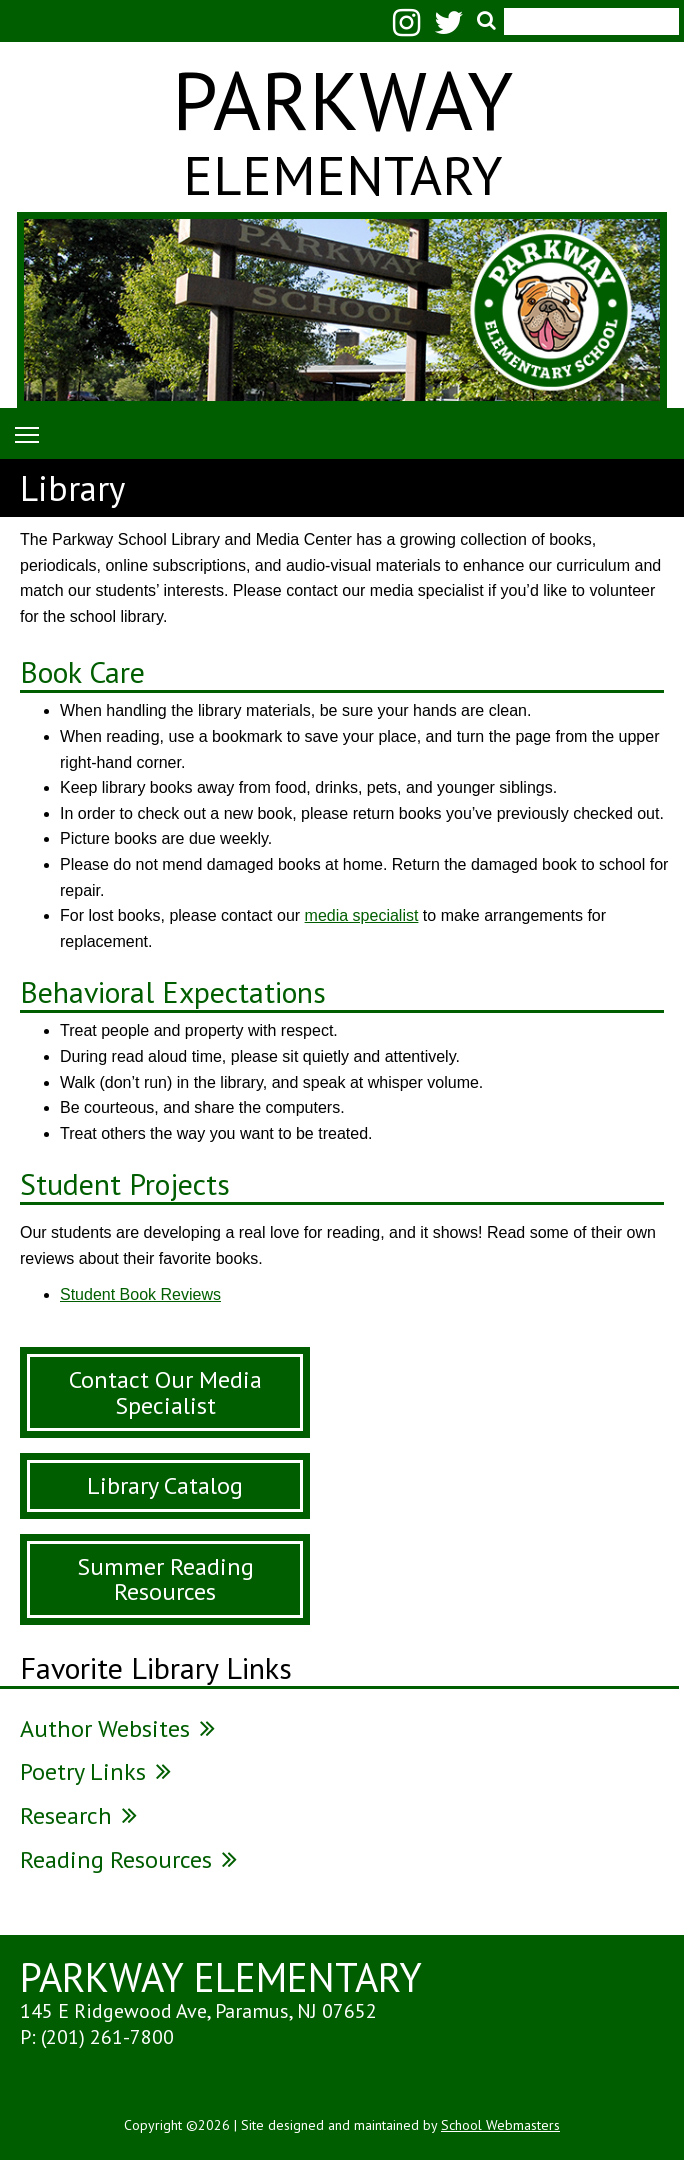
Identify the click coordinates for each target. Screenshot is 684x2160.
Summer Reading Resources (165, 1579)
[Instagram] (411, 28)
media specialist (362, 915)
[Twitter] (454, 28)
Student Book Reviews (140, 1294)
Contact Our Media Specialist (165, 1392)
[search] (586, 11)
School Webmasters (500, 2125)
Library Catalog (165, 1485)
